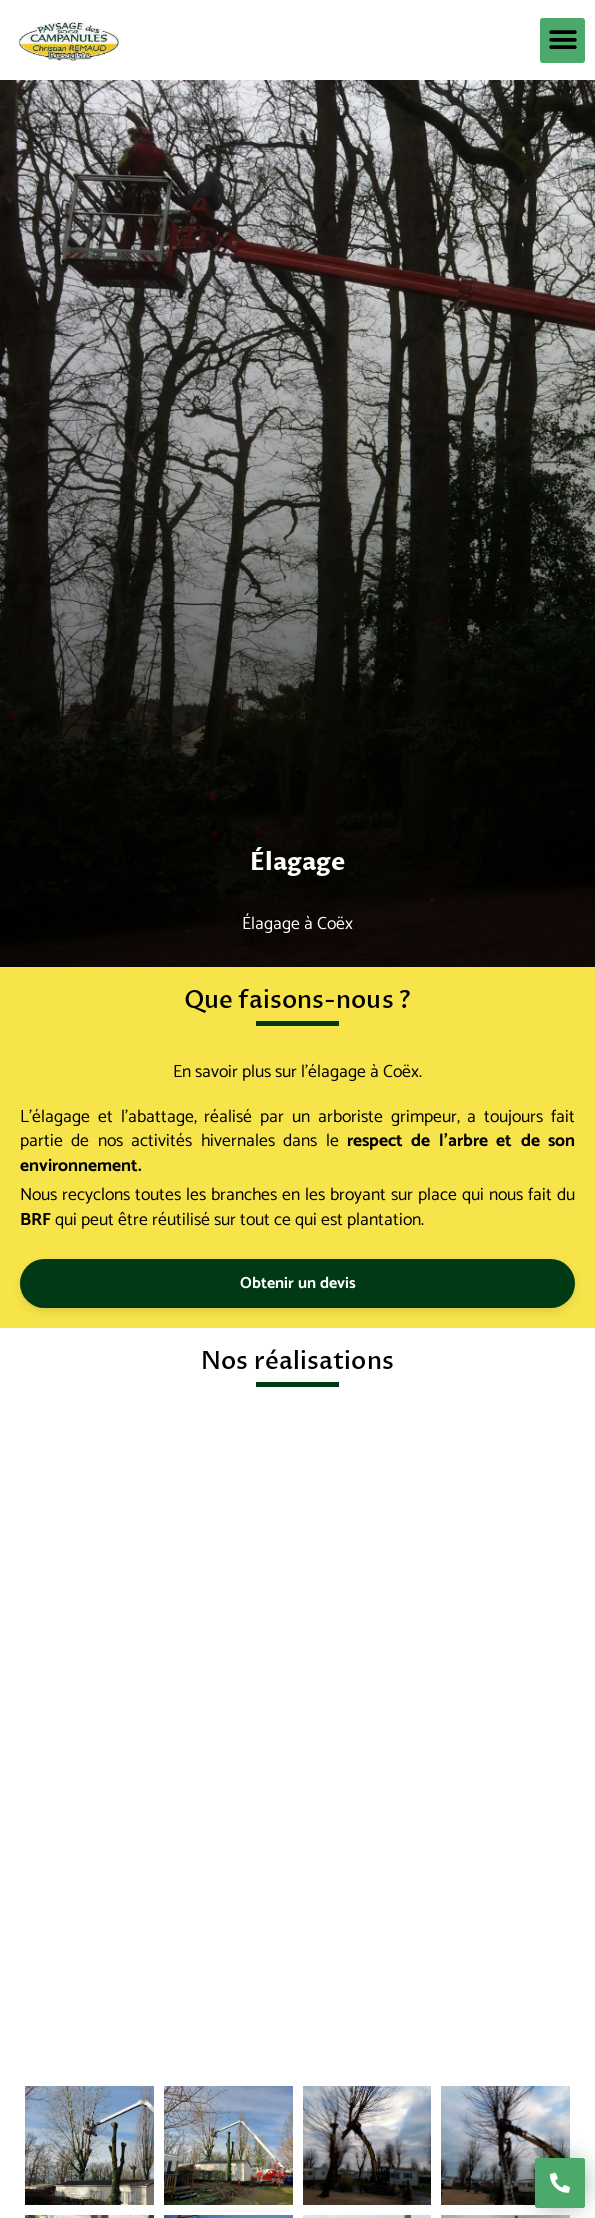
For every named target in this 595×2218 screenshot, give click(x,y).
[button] (562, 40)
